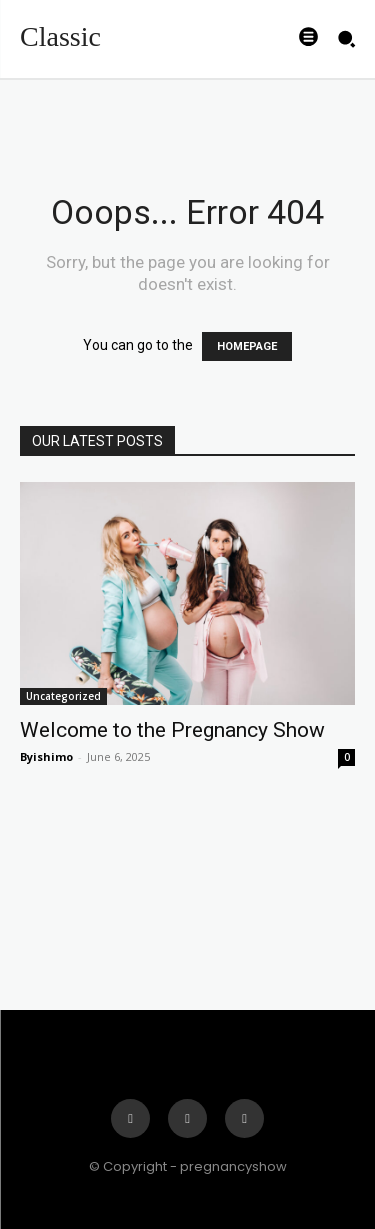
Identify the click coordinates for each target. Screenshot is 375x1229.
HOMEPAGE (247, 346)
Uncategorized (63, 696)
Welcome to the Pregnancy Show (172, 730)
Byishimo (46, 756)
